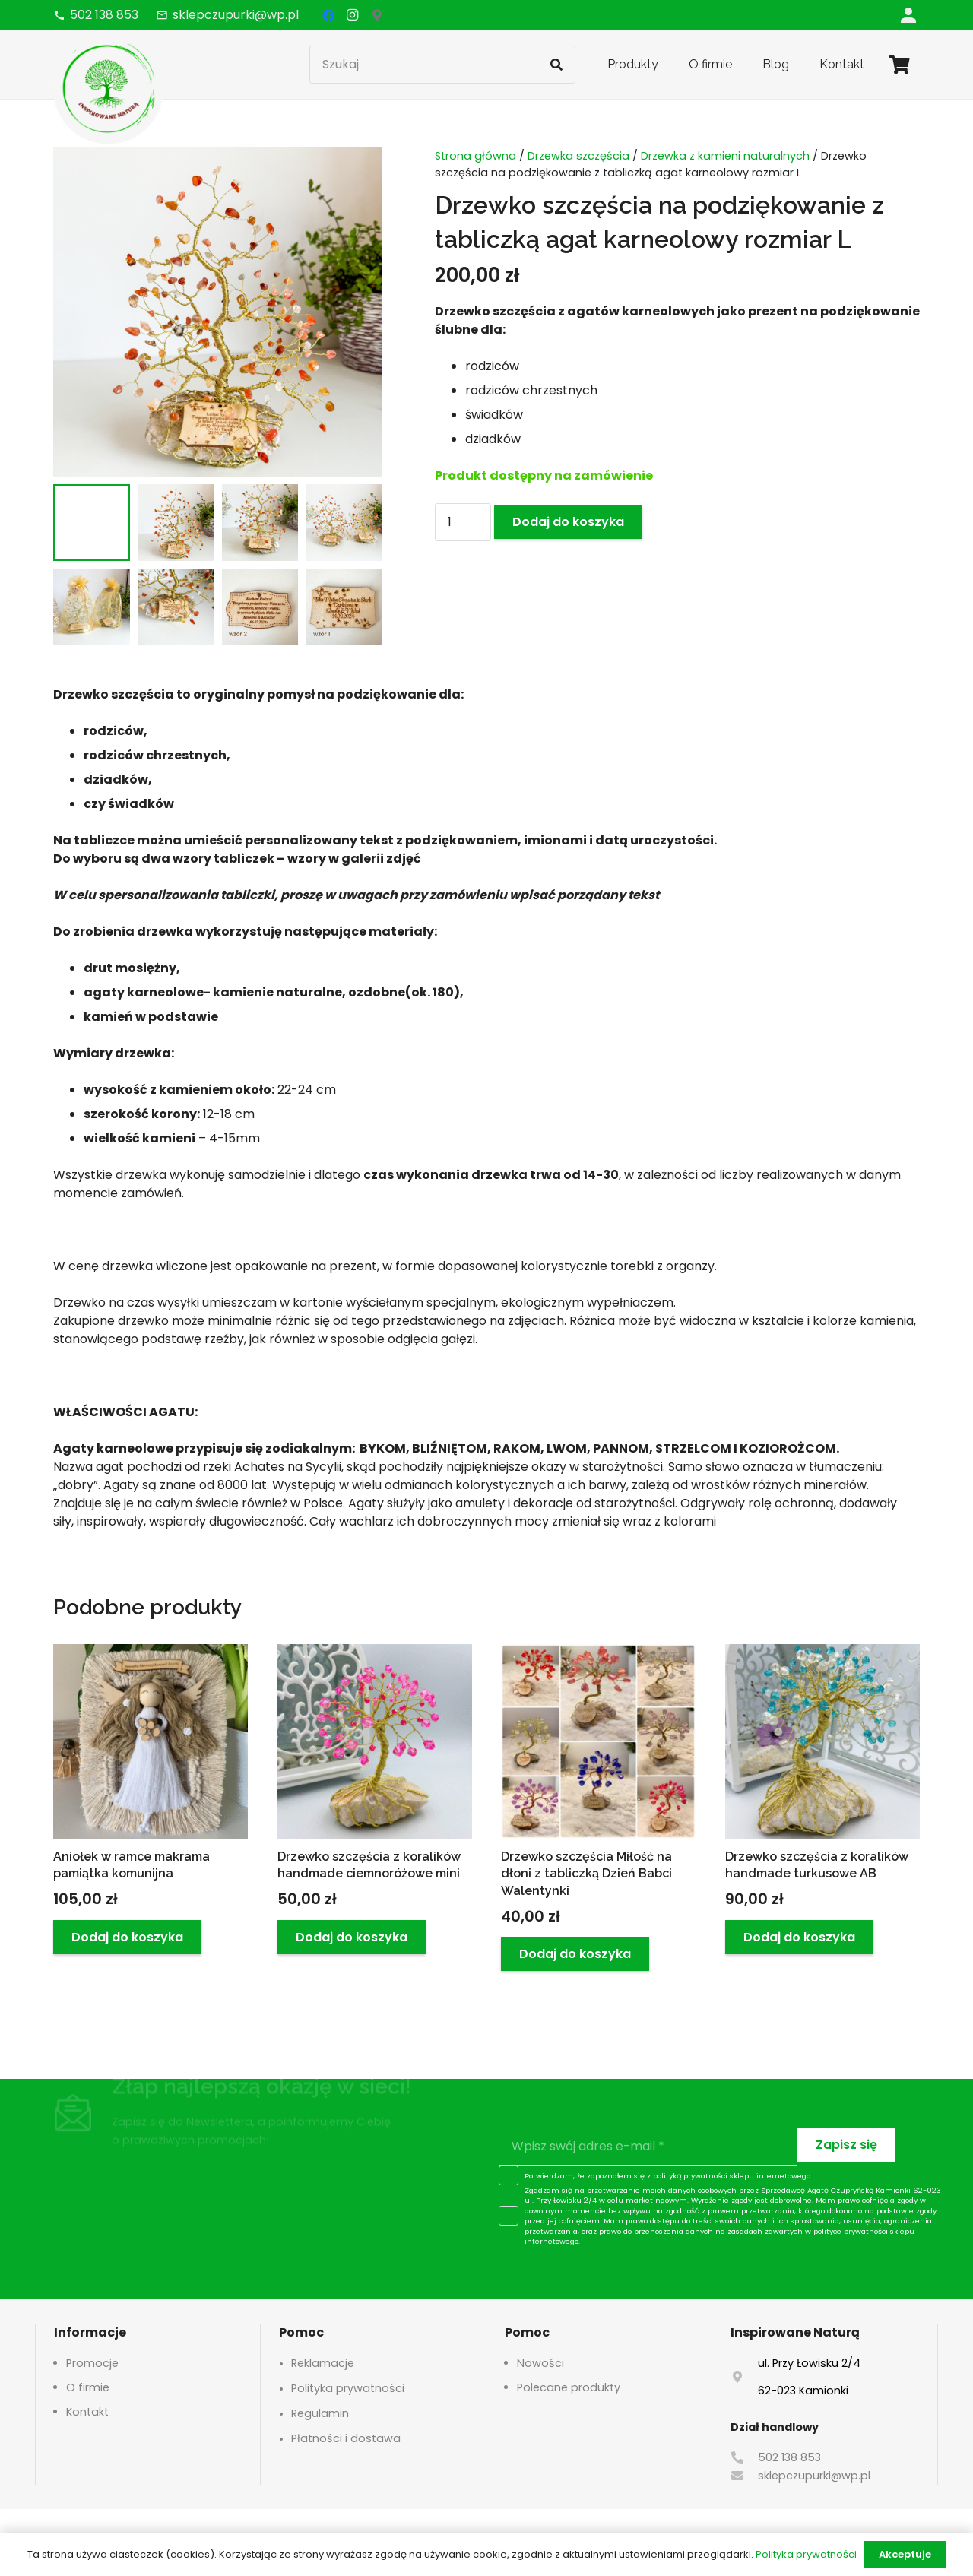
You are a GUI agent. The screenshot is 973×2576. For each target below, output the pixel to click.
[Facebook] (328, 15)
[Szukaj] (442, 65)
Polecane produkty (568, 2387)
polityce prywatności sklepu (863, 2231)
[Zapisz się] (846, 2145)
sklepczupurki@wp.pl (814, 2475)
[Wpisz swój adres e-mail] (648, 2147)
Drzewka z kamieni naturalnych (725, 155)
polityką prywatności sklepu (703, 2176)
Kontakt (87, 2411)
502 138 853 (789, 2457)
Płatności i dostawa (346, 2438)
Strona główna (475, 155)
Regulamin (320, 2413)
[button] (127, 1937)
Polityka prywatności (347, 2388)
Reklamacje (322, 2363)
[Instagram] (353, 15)
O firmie (87, 2387)
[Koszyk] (900, 64)
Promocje (92, 2363)
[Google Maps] (377, 15)
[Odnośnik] (908, 15)
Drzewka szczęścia (578, 155)
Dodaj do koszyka (568, 522)
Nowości (540, 2363)
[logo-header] (108, 87)
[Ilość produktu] (463, 522)
